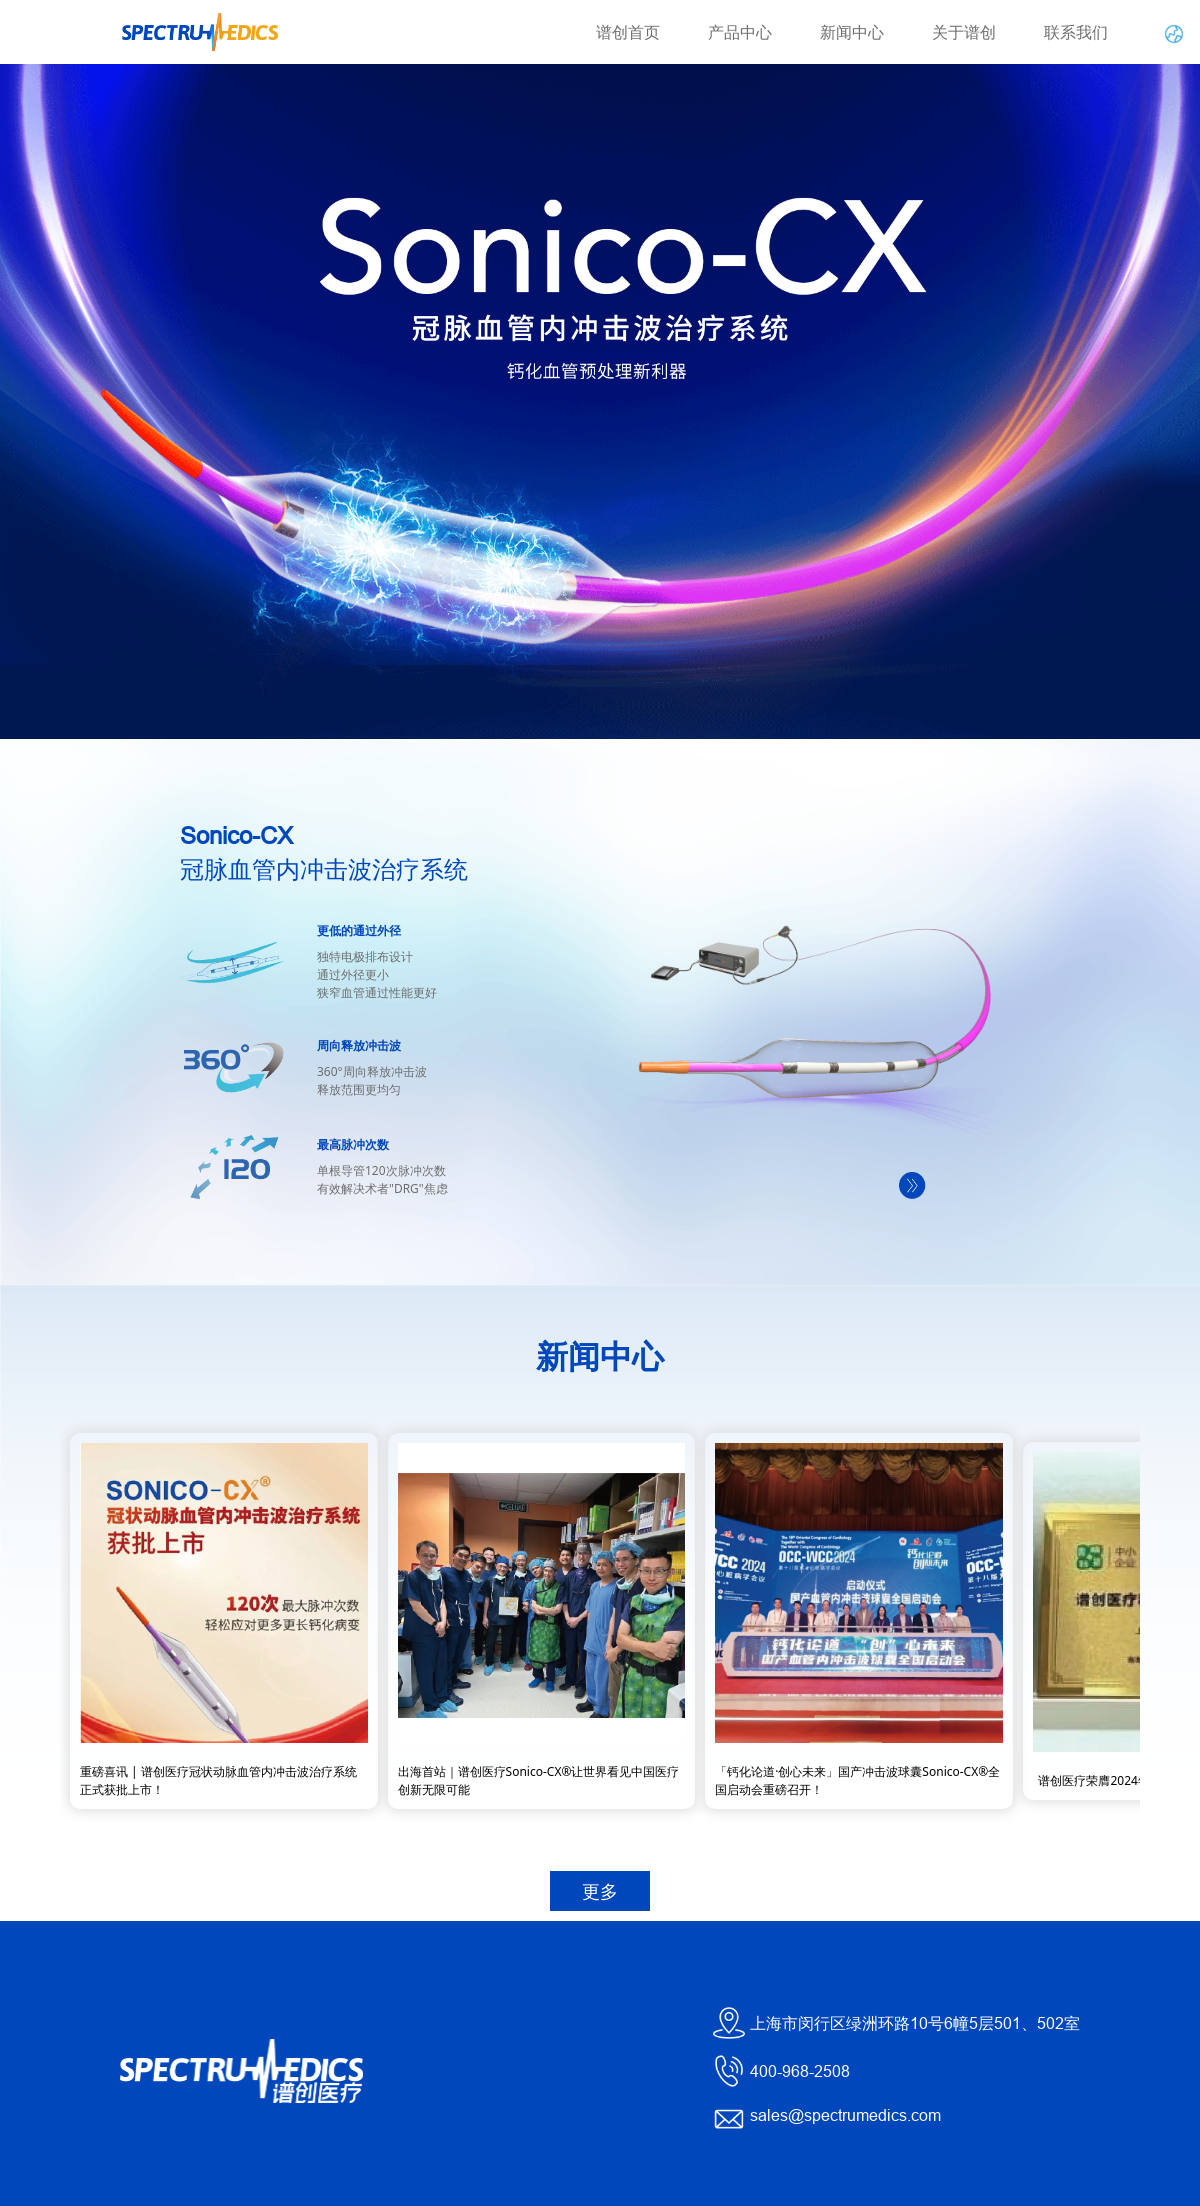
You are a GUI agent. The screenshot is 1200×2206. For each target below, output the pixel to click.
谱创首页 (628, 32)
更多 (600, 1891)
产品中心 (740, 32)
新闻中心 (852, 32)
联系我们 (1076, 32)
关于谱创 (964, 32)
